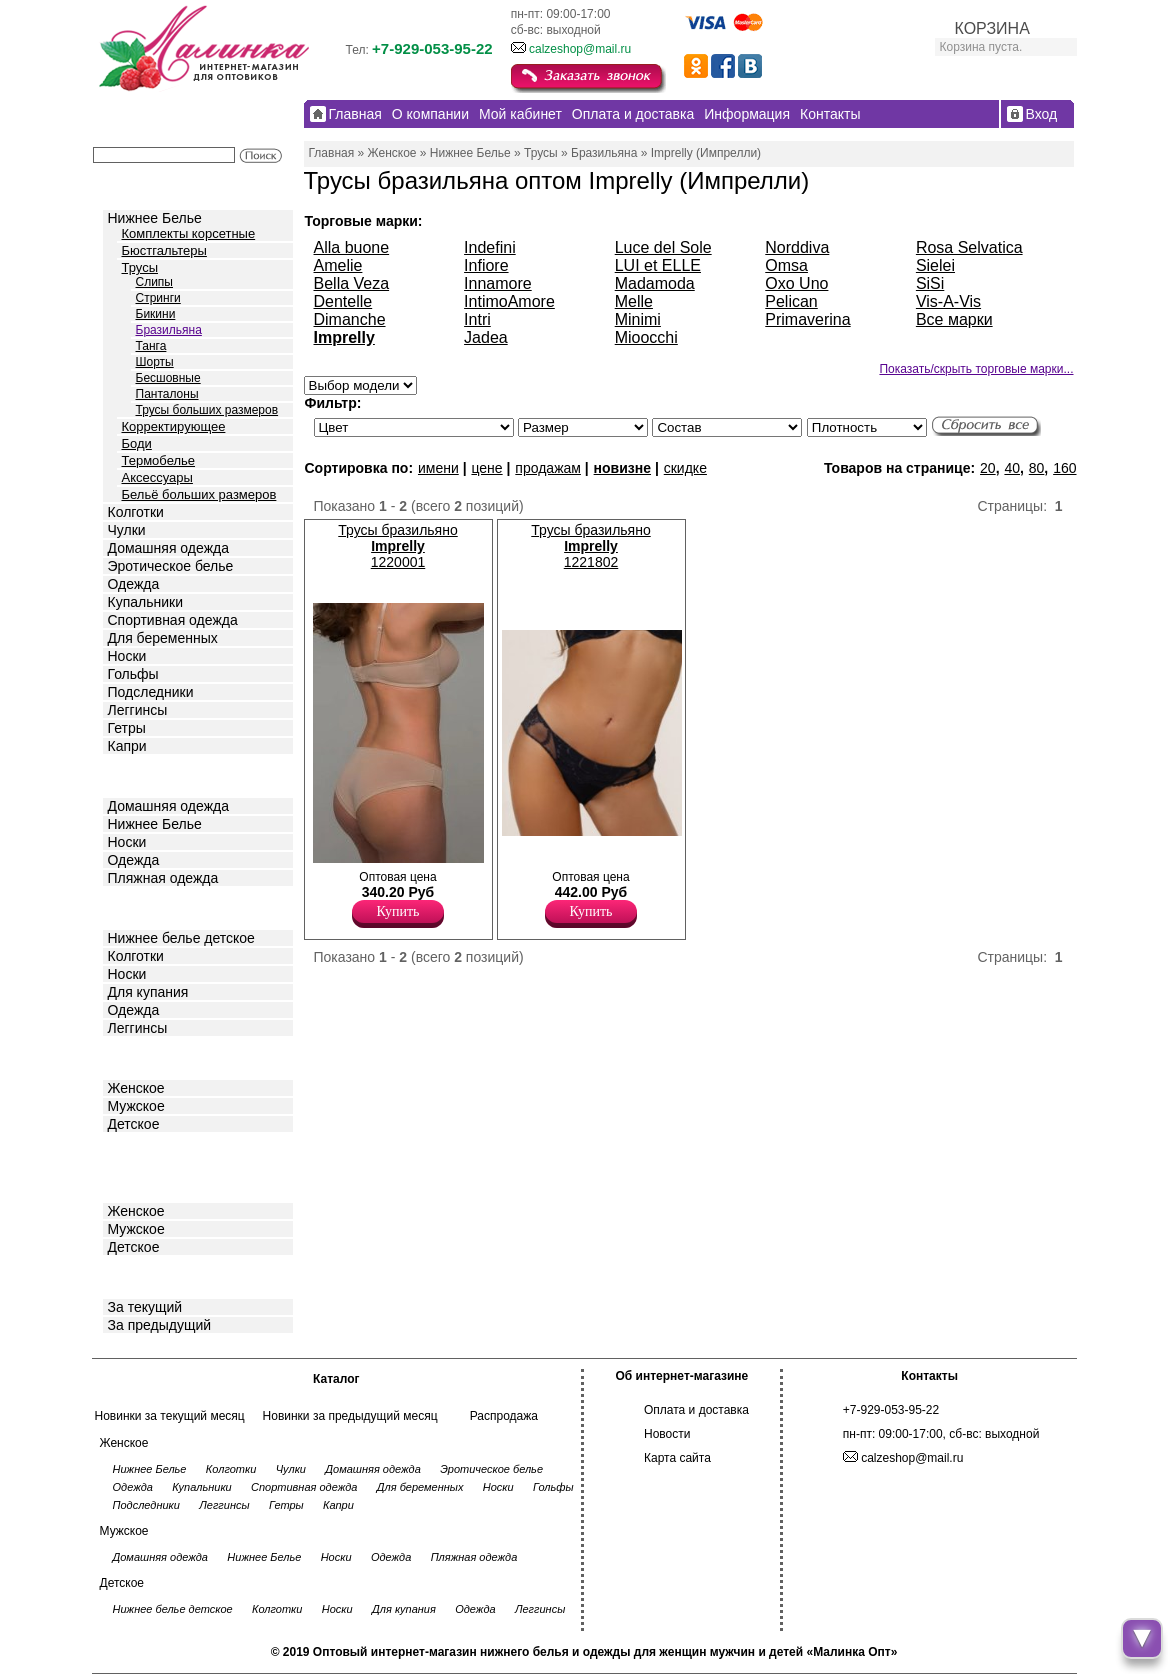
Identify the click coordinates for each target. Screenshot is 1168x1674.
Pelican (791, 301)
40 (1012, 468)
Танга (151, 346)
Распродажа (504, 1416)
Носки (127, 656)
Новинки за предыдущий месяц (350, 1416)
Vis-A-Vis (948, 301)
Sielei (935, 265)
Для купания (148, 992)
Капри (127, 746)
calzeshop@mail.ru (580, 49)
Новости (667, 1434)
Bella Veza (352, 283)
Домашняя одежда (168, 548)
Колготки (136, 512)
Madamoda (655, 283)
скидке (685, 468)
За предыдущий (160, 1325)
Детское (136, 906)
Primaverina (807, 319)
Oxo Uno (796, 283)
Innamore (498, 283)
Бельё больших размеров (199, 494)
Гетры (127, 728)
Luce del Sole (663, 247)
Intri (477, 319)
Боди (137, 443)
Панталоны (167, 394)
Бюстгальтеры (164, 250)
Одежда (134, 584)
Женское (136, 1088)
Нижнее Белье (155, 218)
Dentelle (343, 301)
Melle (634, 301)
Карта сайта (677, 1458)
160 (1064, 468)
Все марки (954, 319)
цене (486, 468)
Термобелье (159, 460)
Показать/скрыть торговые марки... (976, 369)
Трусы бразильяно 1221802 (590, 546)
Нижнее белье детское (181, 938)
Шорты (155, 362)
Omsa (786, 265)
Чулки (127, 530)
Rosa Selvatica (969, 247)
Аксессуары (157, 477)
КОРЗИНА (992, 28)
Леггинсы (138, 710)
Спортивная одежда (173, 620)
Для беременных (163, 638)
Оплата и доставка (696, 1410)
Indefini (490, 247)
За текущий (145, 1307)
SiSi (930, 283)
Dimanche (350, 319)
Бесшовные (168, 378)
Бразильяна (169, 330)
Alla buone (352, 247)
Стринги (158, 298)
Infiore (486, 265)
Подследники (151, 692)
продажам (548, 468)
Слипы (155, 282)
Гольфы (133, 674)
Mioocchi (646, 337)
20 (988, 468)
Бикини (156, 314)
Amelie (338, 265)
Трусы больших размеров (207, 410)
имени (438, 468)
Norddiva (797, 247)
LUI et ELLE (658, 265)
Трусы (140, 267)
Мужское (136, 1106)
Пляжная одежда (163, 878)
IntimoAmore (509, 301)
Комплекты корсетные (189, 233)
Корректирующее (174, 426)
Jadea (486, 337)
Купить (398, 911)
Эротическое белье (171, 566)
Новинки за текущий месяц (170, 1416)
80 (1037, 468)
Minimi (638, 319)
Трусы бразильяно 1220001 (397, 546)
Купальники (145, 602)
